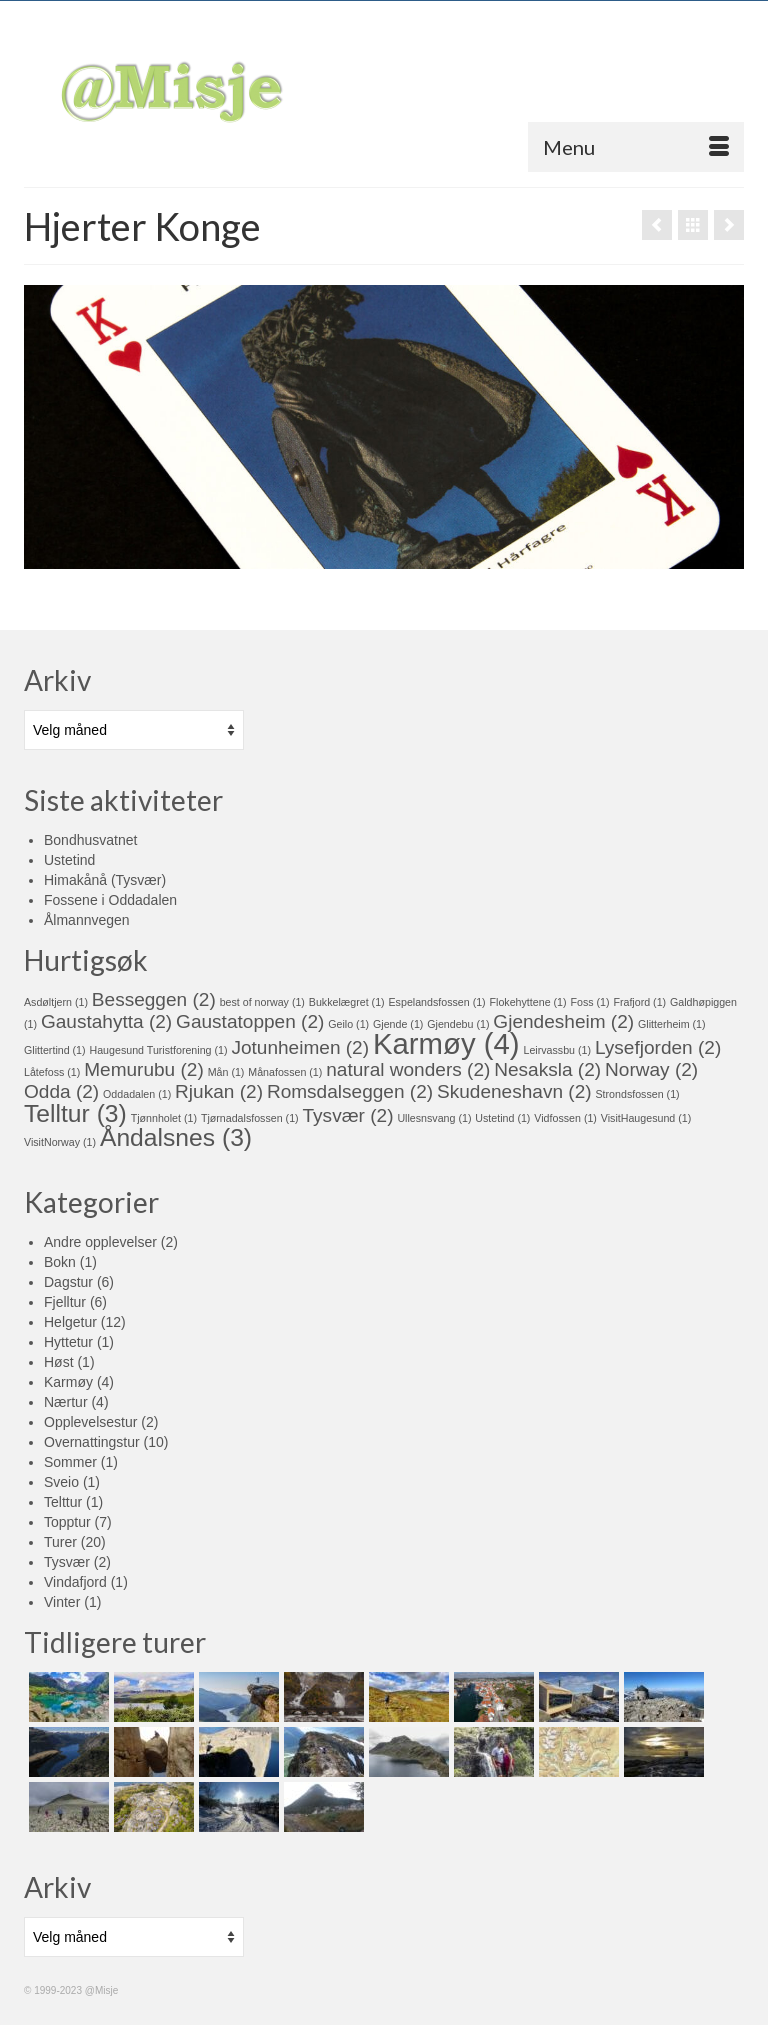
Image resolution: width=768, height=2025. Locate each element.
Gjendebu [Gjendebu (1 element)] (458, 1024)
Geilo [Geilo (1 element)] (348, 1024)
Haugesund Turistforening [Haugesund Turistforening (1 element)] (158, 1050)
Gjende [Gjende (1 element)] (398, 1024)
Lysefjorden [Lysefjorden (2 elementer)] (658, 1047)
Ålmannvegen (87, 920)
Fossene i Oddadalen (110, 900)
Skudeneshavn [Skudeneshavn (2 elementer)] (514, 1091)
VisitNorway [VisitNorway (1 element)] (60, 1142)
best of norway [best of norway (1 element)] (262, 1002)
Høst (59, 1362)
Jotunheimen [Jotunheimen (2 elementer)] (300, 1047)
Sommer (70, 1462)
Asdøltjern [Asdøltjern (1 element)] (56, 1002)
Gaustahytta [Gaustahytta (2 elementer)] (106, 1021)
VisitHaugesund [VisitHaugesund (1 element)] (646, 1118)
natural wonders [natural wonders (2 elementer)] (408, 1069)
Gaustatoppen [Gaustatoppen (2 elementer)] (250, 1021)
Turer (60, 1542)
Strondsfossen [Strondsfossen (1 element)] (638, 1094)
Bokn (60, 1262)
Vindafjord (75, 1582)
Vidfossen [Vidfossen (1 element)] (565, 1118)
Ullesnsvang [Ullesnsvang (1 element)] (434, 1118)
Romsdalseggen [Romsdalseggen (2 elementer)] (350, 1091)
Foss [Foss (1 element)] (589, 1002)
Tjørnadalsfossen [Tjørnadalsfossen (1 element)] (250, 1118)
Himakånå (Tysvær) (105, 880)
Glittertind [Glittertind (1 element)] (55, 1050)
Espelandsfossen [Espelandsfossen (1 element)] (437, 1002)
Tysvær (67, 1562)
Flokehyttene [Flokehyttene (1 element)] (528, 1002)
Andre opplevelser (100, 1242)
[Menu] (636, 147)
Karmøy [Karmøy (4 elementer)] (446, 1043)
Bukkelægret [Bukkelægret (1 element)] (347, 1002)
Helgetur (70, 1322)
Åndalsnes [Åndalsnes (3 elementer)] (176, 1137)
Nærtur (66, 1402)
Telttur (63, 1502)
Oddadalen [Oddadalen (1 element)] (137, 1094)
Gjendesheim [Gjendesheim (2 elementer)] (563, 1021)
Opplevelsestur (90, 1422)
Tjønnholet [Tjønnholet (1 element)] (164, 1118)
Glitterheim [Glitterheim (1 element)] (672, 1024)
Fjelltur (65, 1302)
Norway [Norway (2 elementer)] (651, 1069)
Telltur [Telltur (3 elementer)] (75, 1113)
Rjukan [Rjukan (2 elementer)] (219, 1091)
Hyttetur (68, 1342)
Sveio (61, 1482)
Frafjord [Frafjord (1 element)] (639, 1002)
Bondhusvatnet (90, 840)
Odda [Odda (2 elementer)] (61, 1091)
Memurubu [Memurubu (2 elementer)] (144, 1069)
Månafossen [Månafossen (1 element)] (285, 1072)
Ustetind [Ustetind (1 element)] (502, 1118)
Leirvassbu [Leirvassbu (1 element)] (558, 1050)
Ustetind (69, 860)
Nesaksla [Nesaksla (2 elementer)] (547, 1069)
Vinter (62, 1602)
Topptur (67, 1522)
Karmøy (68, 1382)
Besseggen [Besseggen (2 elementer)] (154, 999)
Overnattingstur (92, 1442)
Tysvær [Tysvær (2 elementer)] (348, 1115)
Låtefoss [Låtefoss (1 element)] (52, 1072)
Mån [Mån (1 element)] (226, 1072)
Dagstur (68, 1282)
